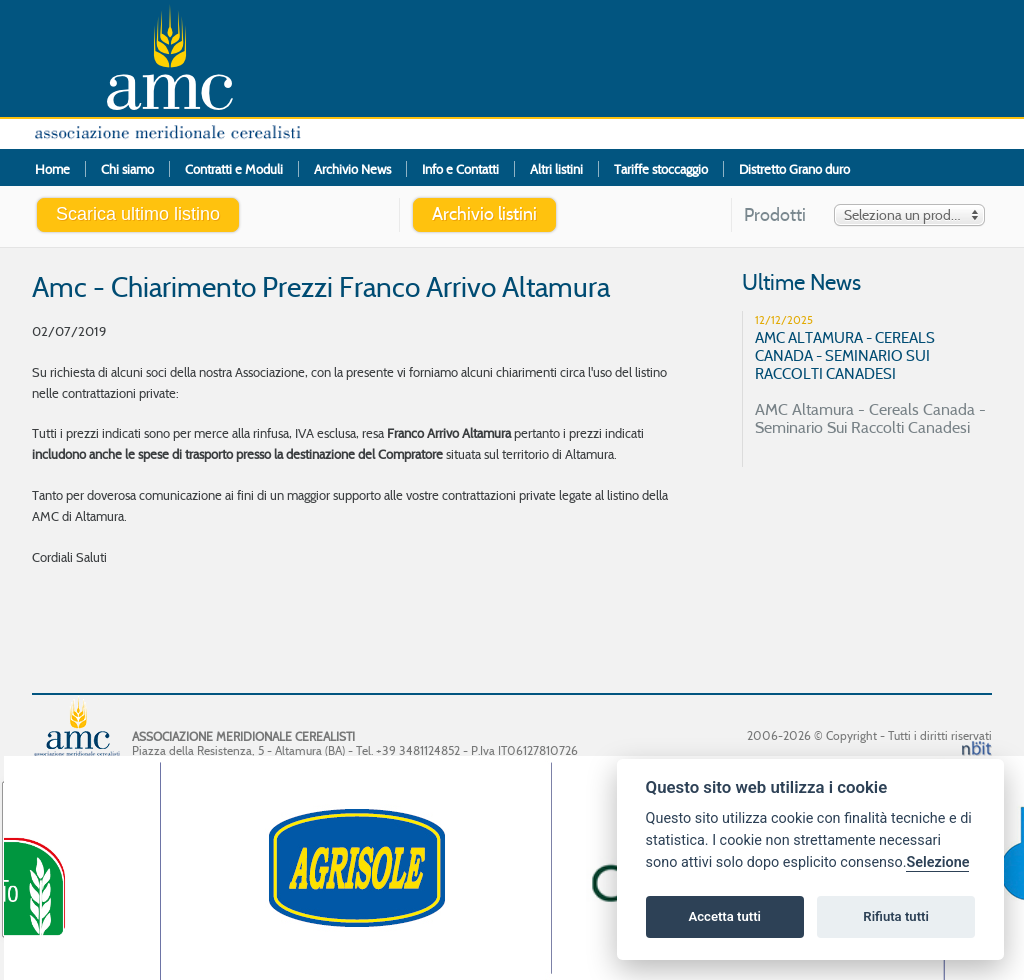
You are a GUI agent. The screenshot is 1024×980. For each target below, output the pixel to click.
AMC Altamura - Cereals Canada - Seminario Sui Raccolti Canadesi (875, 374)
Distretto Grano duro (794, 169)
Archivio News (352, 169)
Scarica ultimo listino (138, 214)
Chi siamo (127, 169)
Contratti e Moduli (234, 169)
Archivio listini (484, 214)
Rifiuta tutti (896, 916)
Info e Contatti (460, 169)
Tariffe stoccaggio (661, 169)
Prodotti (775, 215)
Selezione (937, 862)
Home (52, 169)
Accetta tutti (724, 916)
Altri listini (556, 169)
